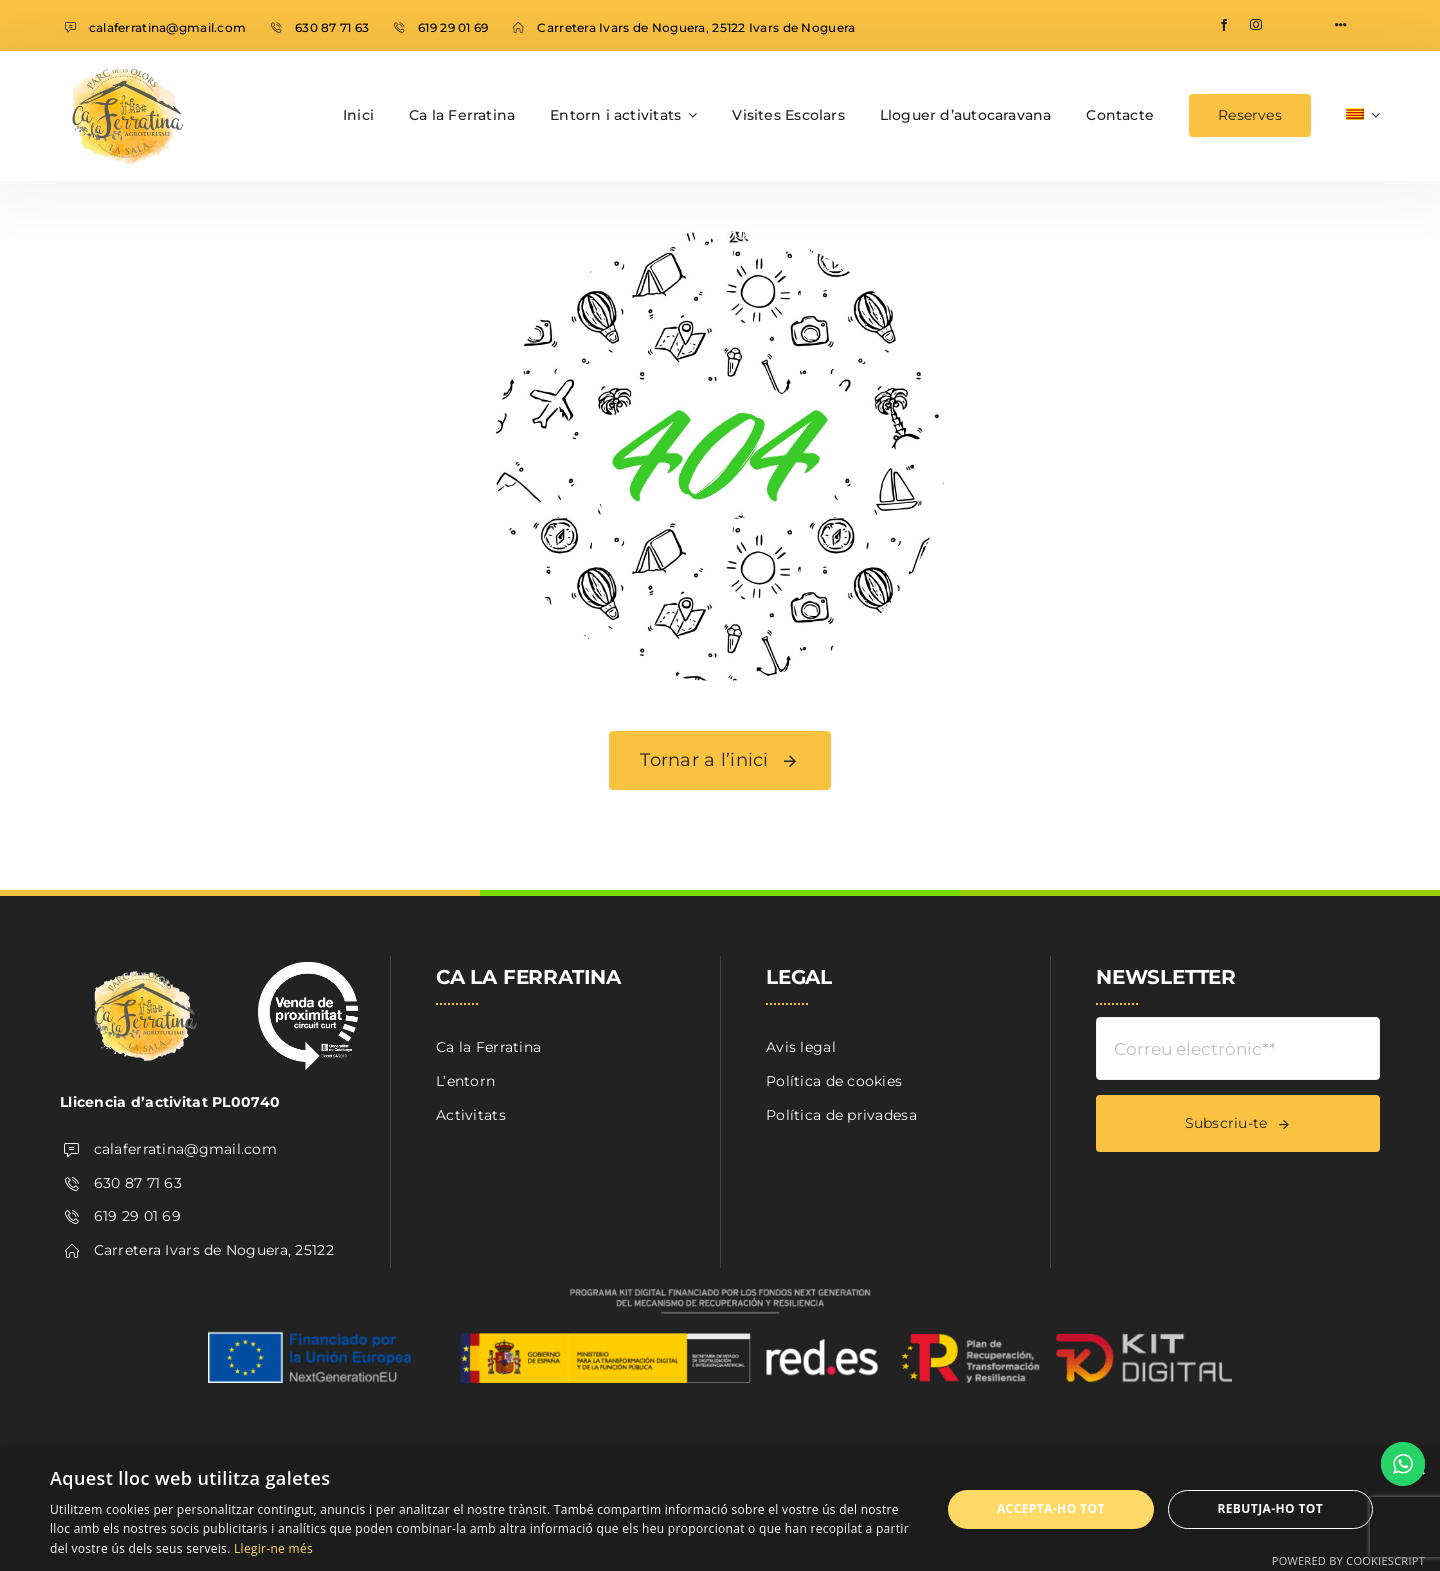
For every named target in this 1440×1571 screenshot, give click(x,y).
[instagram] (1256, 25)
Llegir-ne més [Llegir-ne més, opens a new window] (273, 1548)
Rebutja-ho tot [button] (1270, 1508)
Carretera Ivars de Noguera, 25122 (214, 1250)
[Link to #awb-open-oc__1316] (1341, 25)
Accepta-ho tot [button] (1051, 1508)
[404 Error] (720, 238)
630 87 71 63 (332, 27)
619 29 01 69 (453, 27)
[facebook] (1224, 25)
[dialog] (720, 1509)
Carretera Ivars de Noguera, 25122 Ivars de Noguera (696, 27)
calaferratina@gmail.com (167, 27)
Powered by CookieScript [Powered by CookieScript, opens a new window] (1348, 1560)
